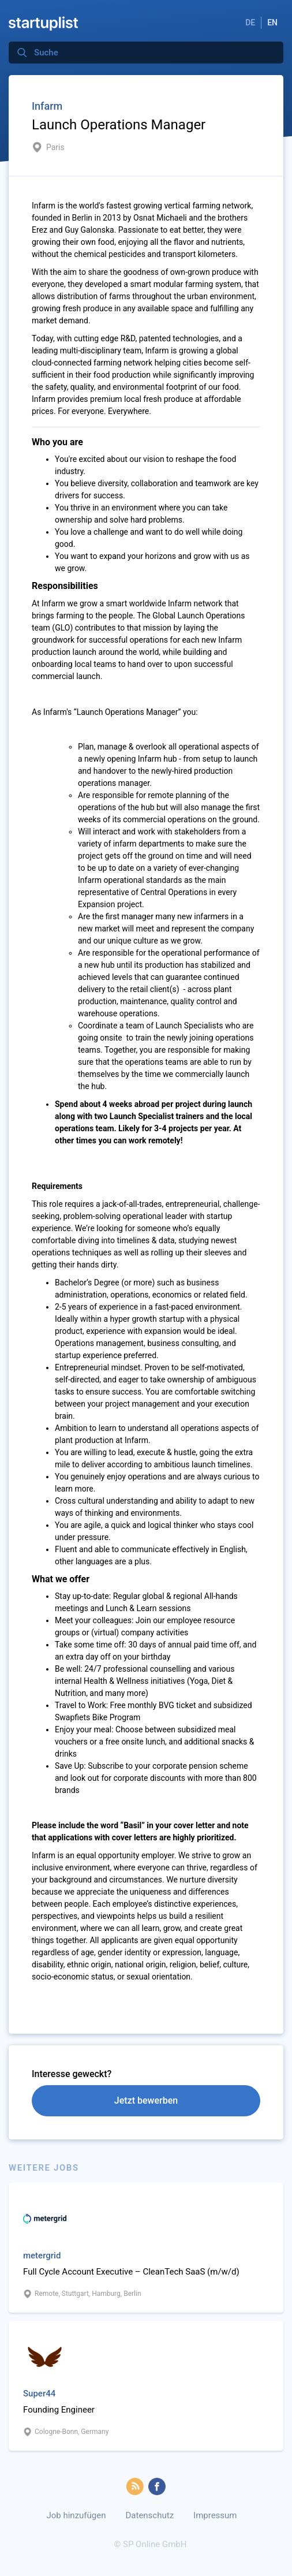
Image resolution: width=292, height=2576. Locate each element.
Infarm (47, 106)
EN (272, 22)
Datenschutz (149, 2515)
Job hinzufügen (76, 2515)
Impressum (215, 2515)
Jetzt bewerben (146, 2100)
